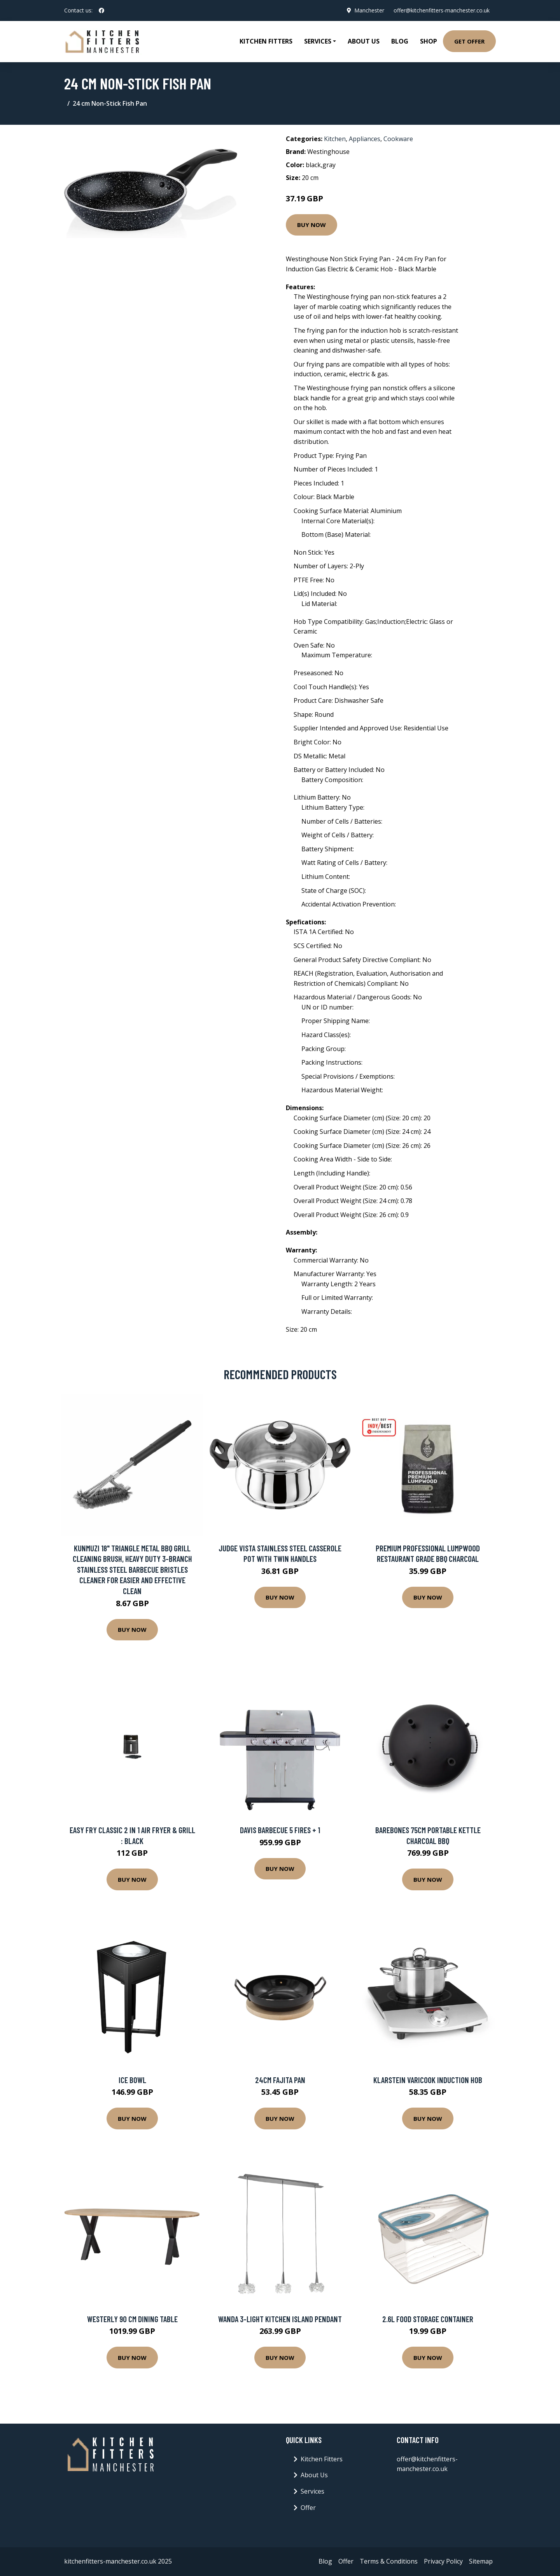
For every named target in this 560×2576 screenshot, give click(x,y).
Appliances (364, 138)
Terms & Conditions (389, 2561)
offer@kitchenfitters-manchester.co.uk (442, 10)
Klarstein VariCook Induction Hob (427, 2080)
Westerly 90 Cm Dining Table (132, 2319)
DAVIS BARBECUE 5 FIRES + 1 (280, 1830)
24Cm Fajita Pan (280, 2080)
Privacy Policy (443, 2561)
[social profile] (101, 10)
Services (312, 2491)
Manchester (369, 10)
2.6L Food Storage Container (427, 2319)
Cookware (398, 138)
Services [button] (317, 41)
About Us (364, 41)
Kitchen (335, 138)
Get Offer (469, 41)
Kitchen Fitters (266, 41)
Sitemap (481, 2561)
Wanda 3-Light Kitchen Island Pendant (280, 2319)
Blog (399, 41)
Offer (308, 2507)
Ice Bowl (132, 2080)
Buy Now (311, 225)
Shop (428, 41)
